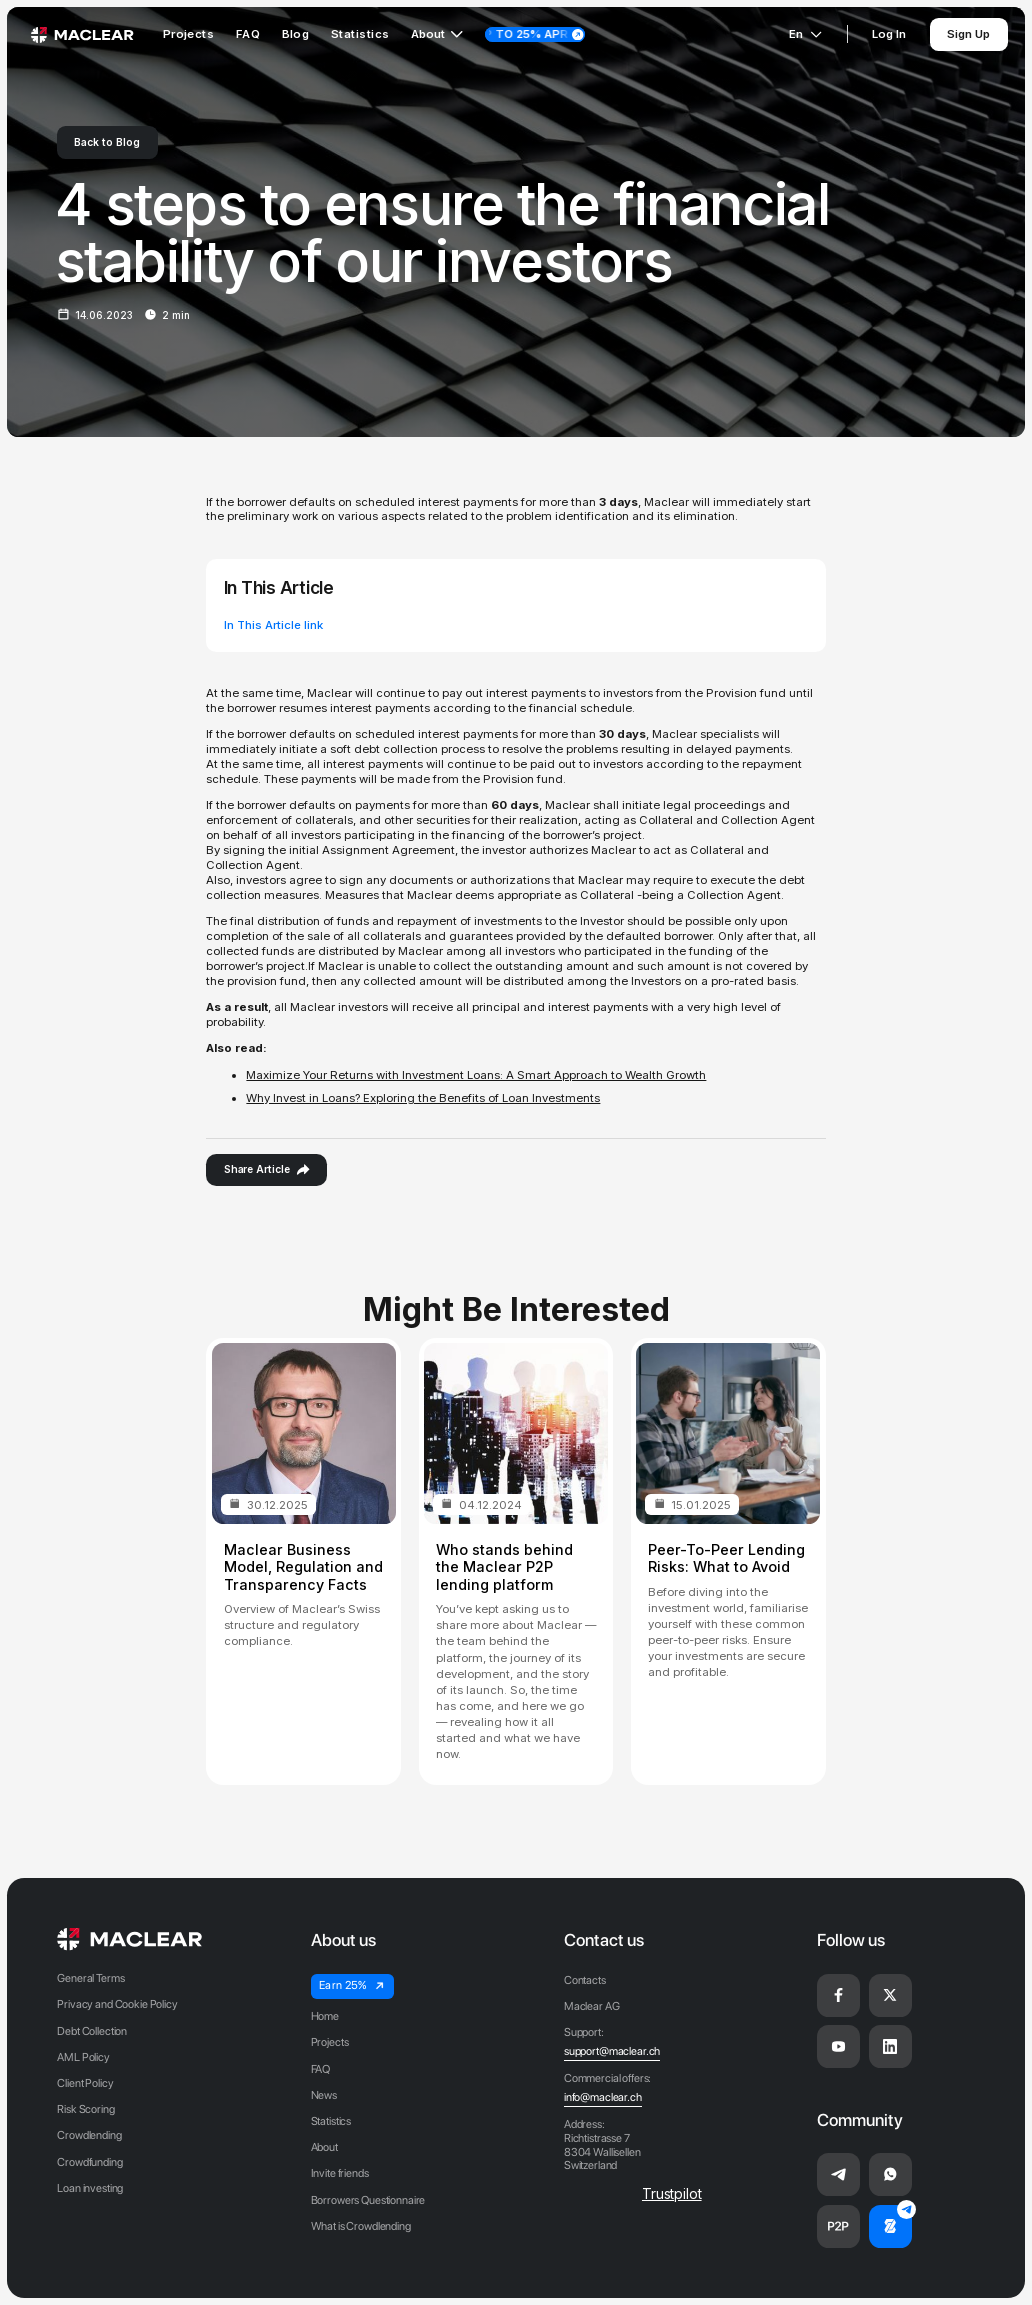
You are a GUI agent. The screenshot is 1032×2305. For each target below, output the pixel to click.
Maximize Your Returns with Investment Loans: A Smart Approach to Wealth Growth (476, 1075)
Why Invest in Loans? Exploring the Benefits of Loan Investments (423, 1098)
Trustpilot (672, 2193)
